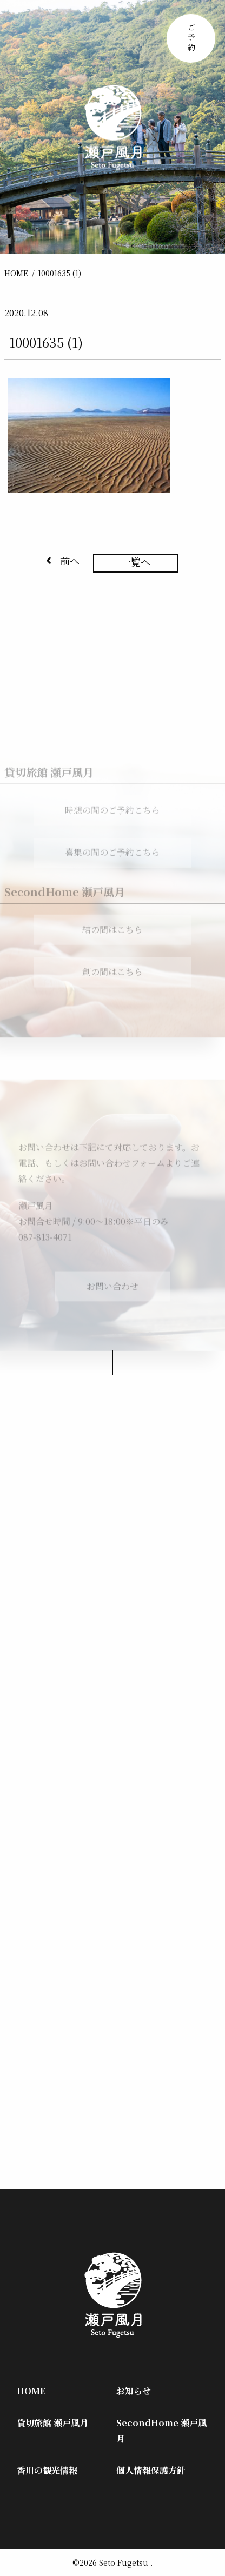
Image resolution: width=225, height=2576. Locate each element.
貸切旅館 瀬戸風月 (52, 2423)
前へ (62, 561)
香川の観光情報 (47, 2470)
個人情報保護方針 (151, 2470)
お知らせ (133, 2391)
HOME (16, 273)
